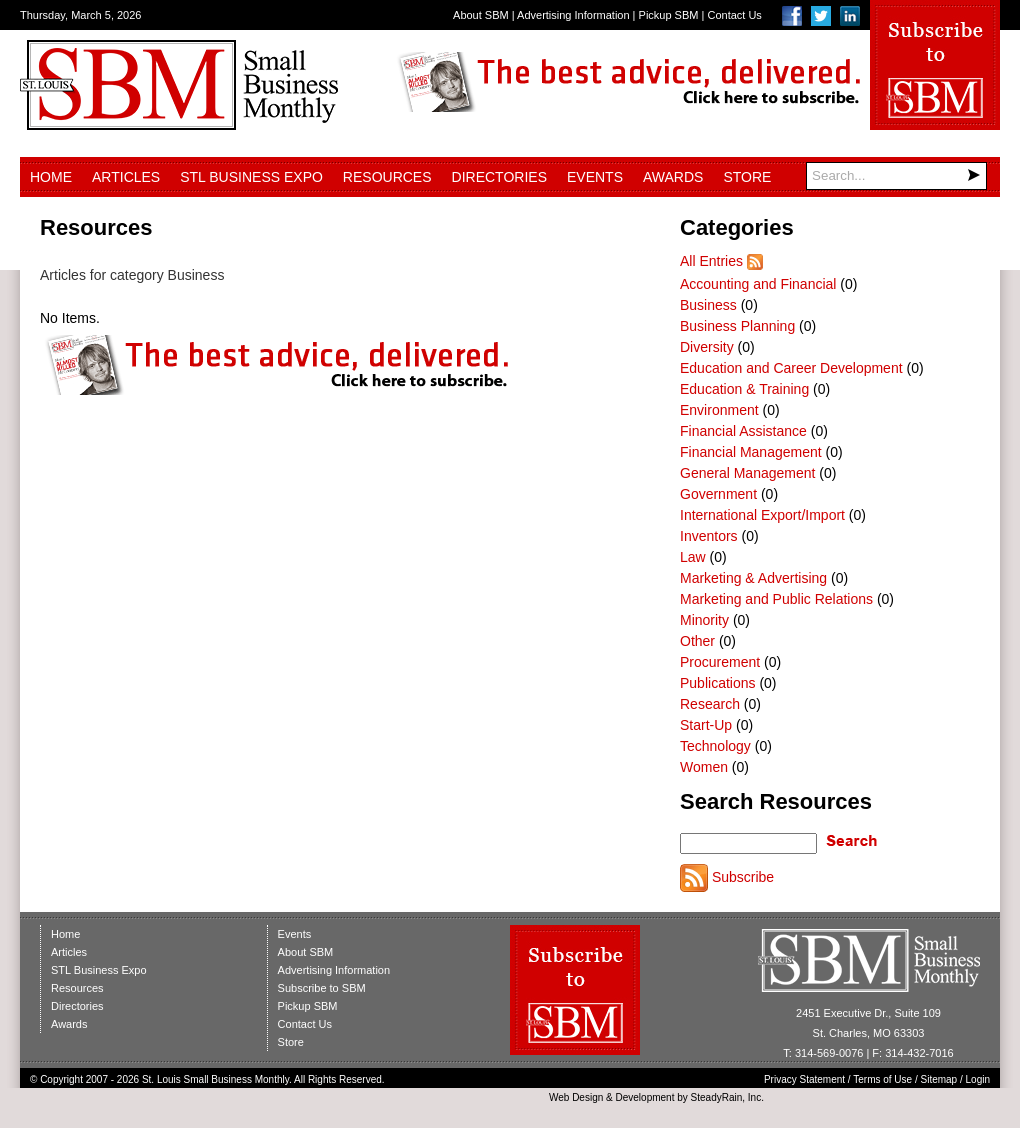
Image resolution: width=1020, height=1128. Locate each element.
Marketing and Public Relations (776, 599)
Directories (499, 177)
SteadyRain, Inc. (727, 1097)
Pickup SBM (669, 15)
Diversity (707, 347)
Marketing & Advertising (753, 578)
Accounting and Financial (758, 284)
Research (710, 704)
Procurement (720, 662)
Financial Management (751, 452)
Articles (126, 177)
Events (595, 177)
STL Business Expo (251, 177)
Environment (719, 410)
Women (704, 767)
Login (978, 1079)
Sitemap (939, 1079)
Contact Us (734, 15)
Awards (673, 177)
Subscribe (743, 877)
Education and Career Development (791, 368)
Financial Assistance (743, 431)
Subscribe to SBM (322, 988)
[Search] (896, 176)
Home (51, 177)
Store (747, 177)
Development (645, 1097)
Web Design (576, 1097)
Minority (704, 620)
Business (708, 305)
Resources (387, 177)
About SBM (481, 15)
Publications (718, 683)
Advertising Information (573, 15)
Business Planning (737, 326)
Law (693, 557)
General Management (747, 473)
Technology (715, 746)
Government (718, 494)
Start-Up (706, 725)
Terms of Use (882, 1079)
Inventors (709, 536)
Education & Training (744, 389)
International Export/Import (762, 515)
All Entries (711, 261)
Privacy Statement (804, 1079)
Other (697, 641)
